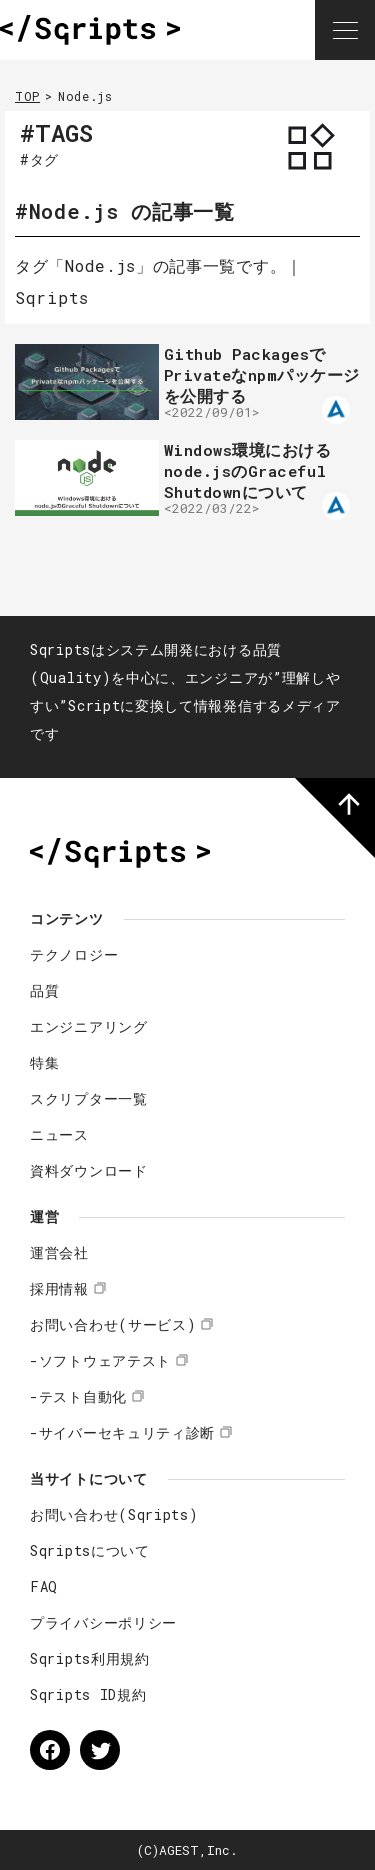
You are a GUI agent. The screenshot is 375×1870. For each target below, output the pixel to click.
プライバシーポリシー (103, 1622)
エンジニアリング (89, 1026)
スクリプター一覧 (89, 1098)
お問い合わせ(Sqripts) (114, 1514)
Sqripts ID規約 (88, 1694)
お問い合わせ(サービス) (113, 1324)
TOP (27, 96)
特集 (44, 1062)
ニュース (59, 1134)
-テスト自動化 (78, 1396)
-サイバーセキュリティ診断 (122, 1432)
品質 (44, 990)
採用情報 (59, 1288)
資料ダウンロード (89, 1170)
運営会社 (59, 1252)
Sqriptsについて (90, 1550)
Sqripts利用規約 (90, 1658)
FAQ (44, 1586)
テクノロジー (74, 954)
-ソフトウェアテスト (100, 1360)
